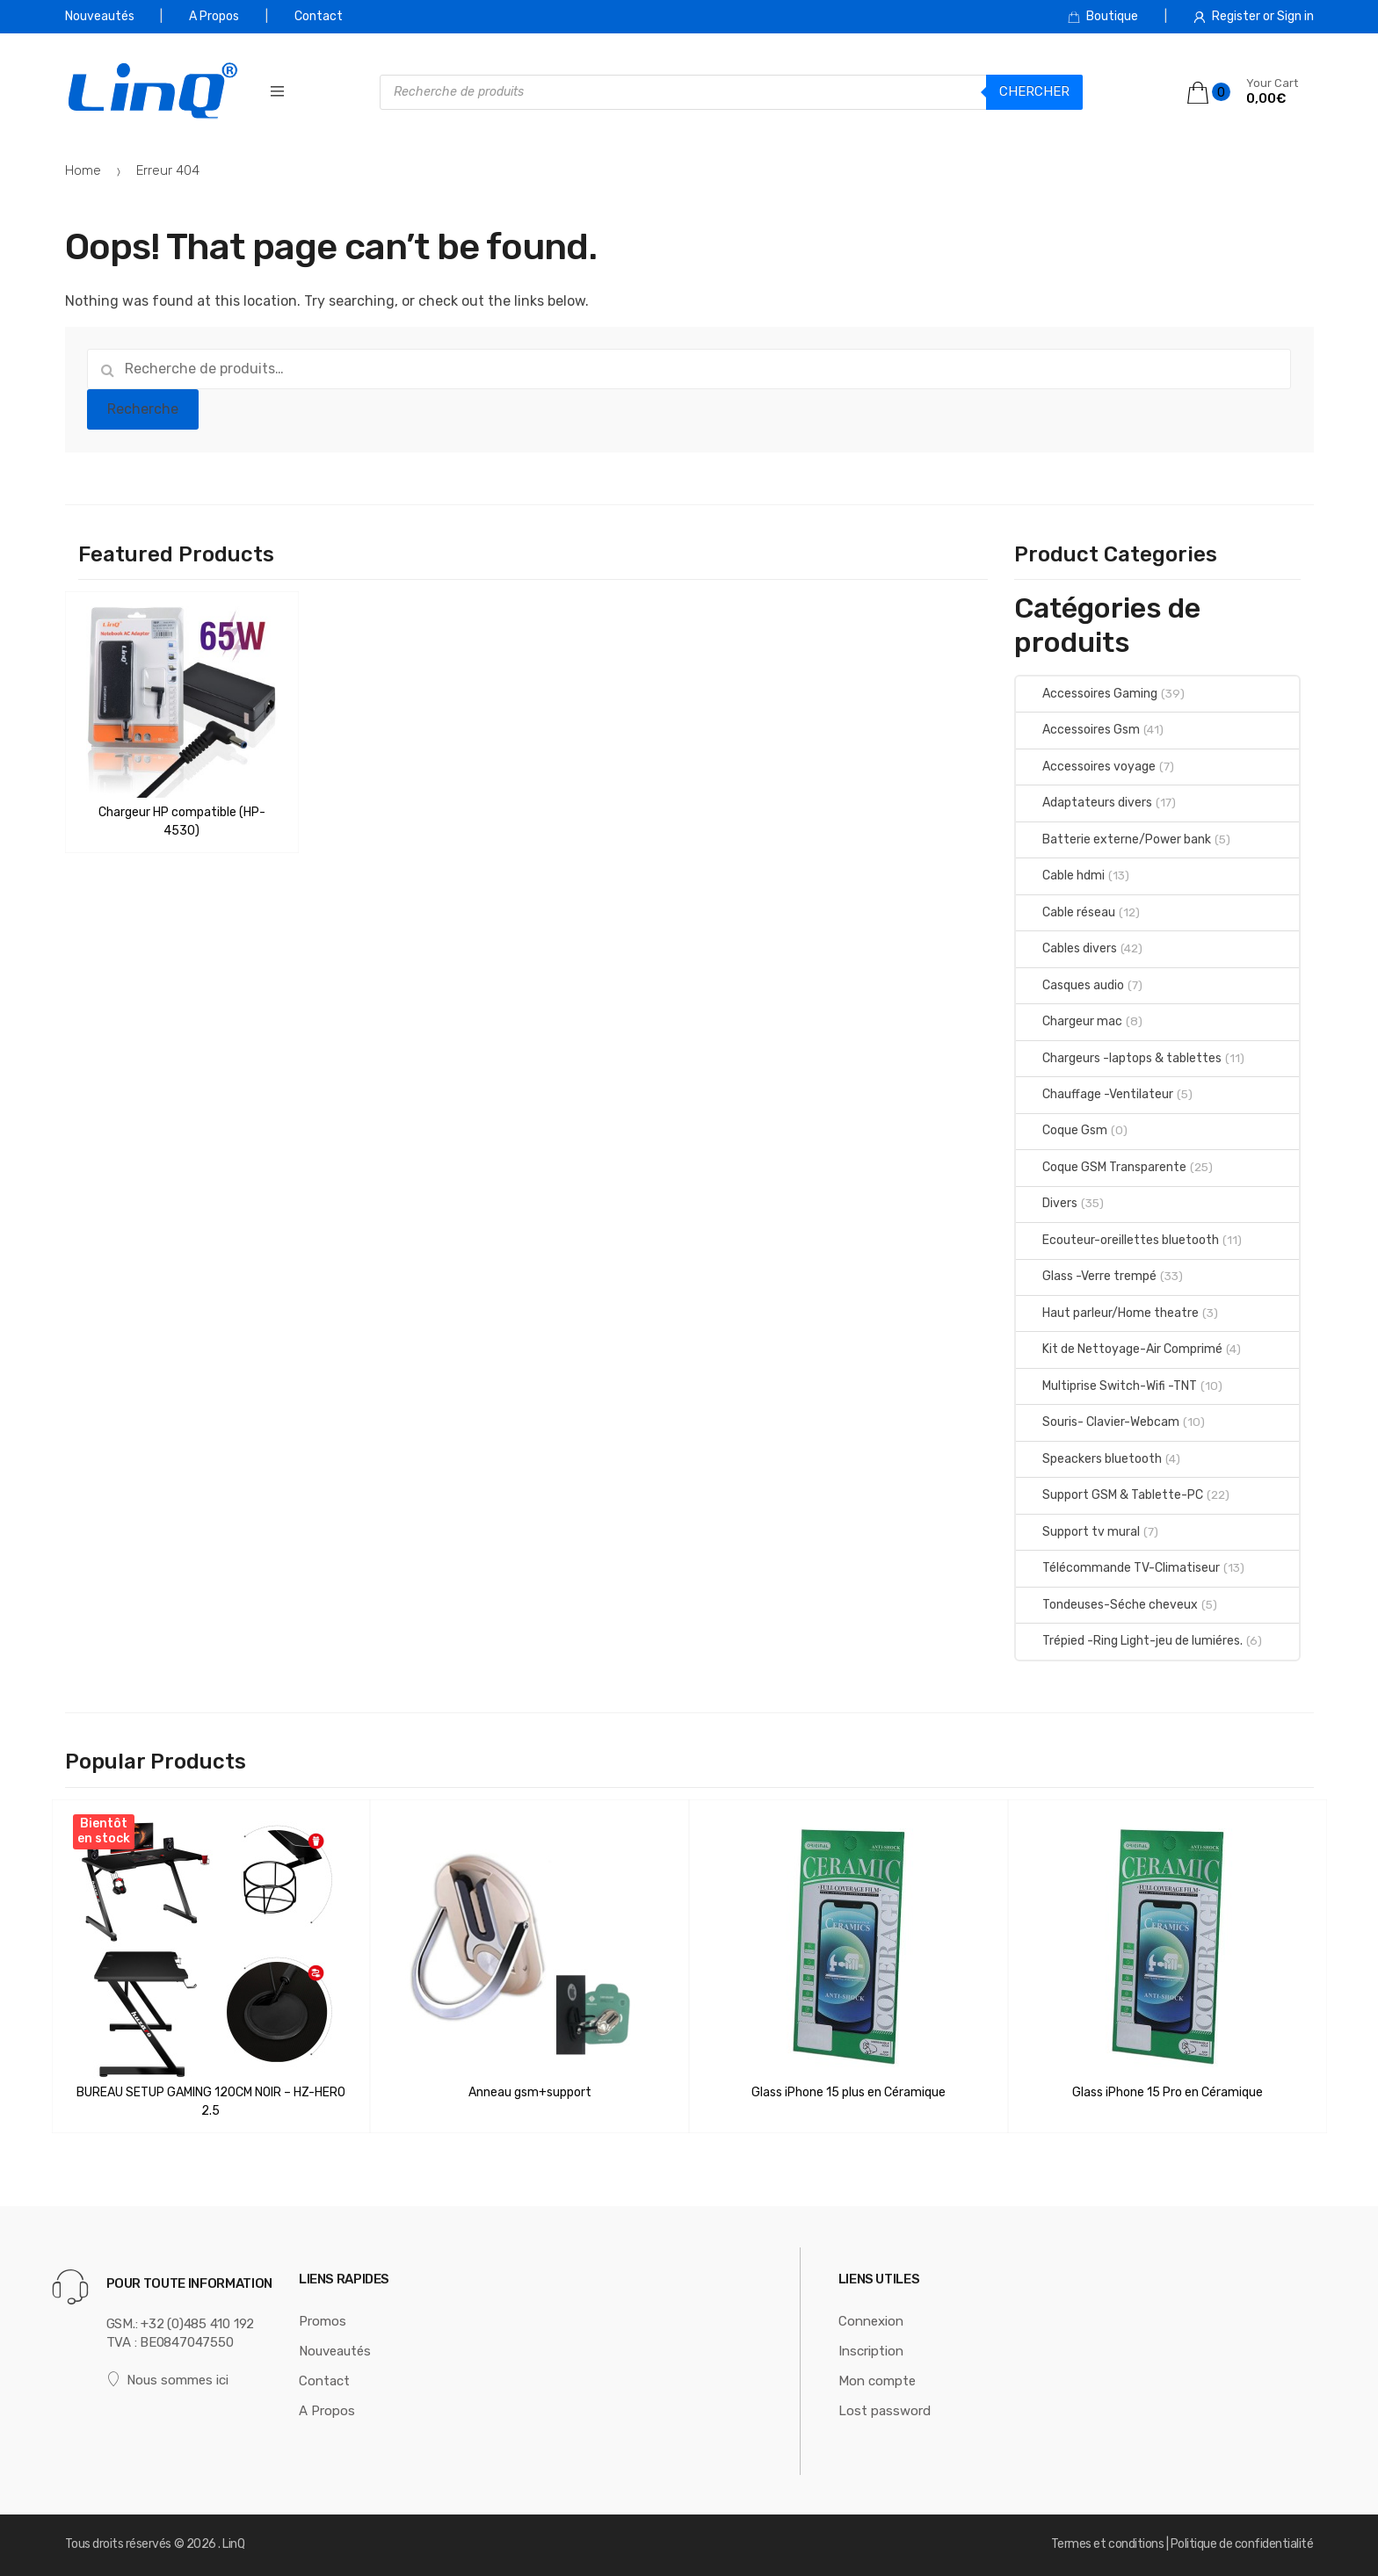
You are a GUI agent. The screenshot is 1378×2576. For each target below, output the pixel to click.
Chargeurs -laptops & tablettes (1119, 1058)
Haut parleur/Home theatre (1107, 1313)
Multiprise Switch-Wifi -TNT (1106, 1385)
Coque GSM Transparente (1101, 1167)
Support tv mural (1078, 1531)
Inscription (870, 2351)
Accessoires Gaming (1086, 693)
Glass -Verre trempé (1086, 1276)
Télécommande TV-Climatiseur (1118, 1567)
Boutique (1103, 16)
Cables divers (1066, 948)
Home (83, 170)
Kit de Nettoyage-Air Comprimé (1119, 1349)
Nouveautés (99, 16)
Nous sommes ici (167, 2379)
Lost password (884, 2411)
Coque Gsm (1061, 1130)
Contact (318, 16)
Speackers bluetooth (1089, 1458)
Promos (322, 2321)
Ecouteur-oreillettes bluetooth (1117, 1240)
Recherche (142, 409)
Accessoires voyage (1086, 766)
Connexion (870, 2321)
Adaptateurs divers (1084, 802)
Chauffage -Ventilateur (1094, 1094)
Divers (1046, 1203)
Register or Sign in (1253, 16)
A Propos (214, 16)
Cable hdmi (1060, 875)
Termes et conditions (1107, 2543)
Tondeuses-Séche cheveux (1107, 1604)
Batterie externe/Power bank (1113, 839)
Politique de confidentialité (1242, 2543)
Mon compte (877, 2381)
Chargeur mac (1069, 1021)
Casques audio (1070, 985)
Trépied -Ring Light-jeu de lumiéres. (1129, 1640)
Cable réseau (1065, 912)
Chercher (1034, 91)
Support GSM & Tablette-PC (1109, 1494)
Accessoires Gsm (1078, 729)
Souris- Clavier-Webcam (1097, 1422)
